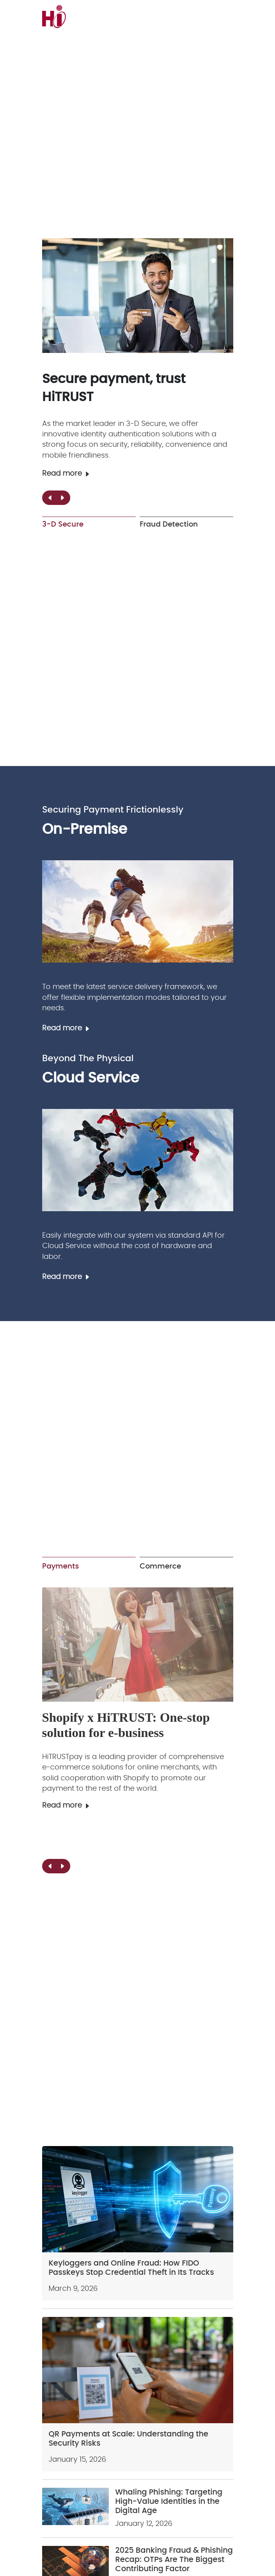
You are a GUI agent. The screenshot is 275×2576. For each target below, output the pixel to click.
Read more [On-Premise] (66, 1028)
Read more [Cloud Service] (66, 1277)
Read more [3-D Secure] (66, 473)
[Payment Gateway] (137, 1644)
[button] (62, 497)
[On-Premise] (137, 911)
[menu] (230, 16)
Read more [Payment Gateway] (66, 1805)
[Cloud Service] (137, 1160)
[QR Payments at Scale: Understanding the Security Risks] (137, 2370)
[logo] (85, 16)
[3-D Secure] (137, 295)
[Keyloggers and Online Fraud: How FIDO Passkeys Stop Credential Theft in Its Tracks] (137, 2199)
